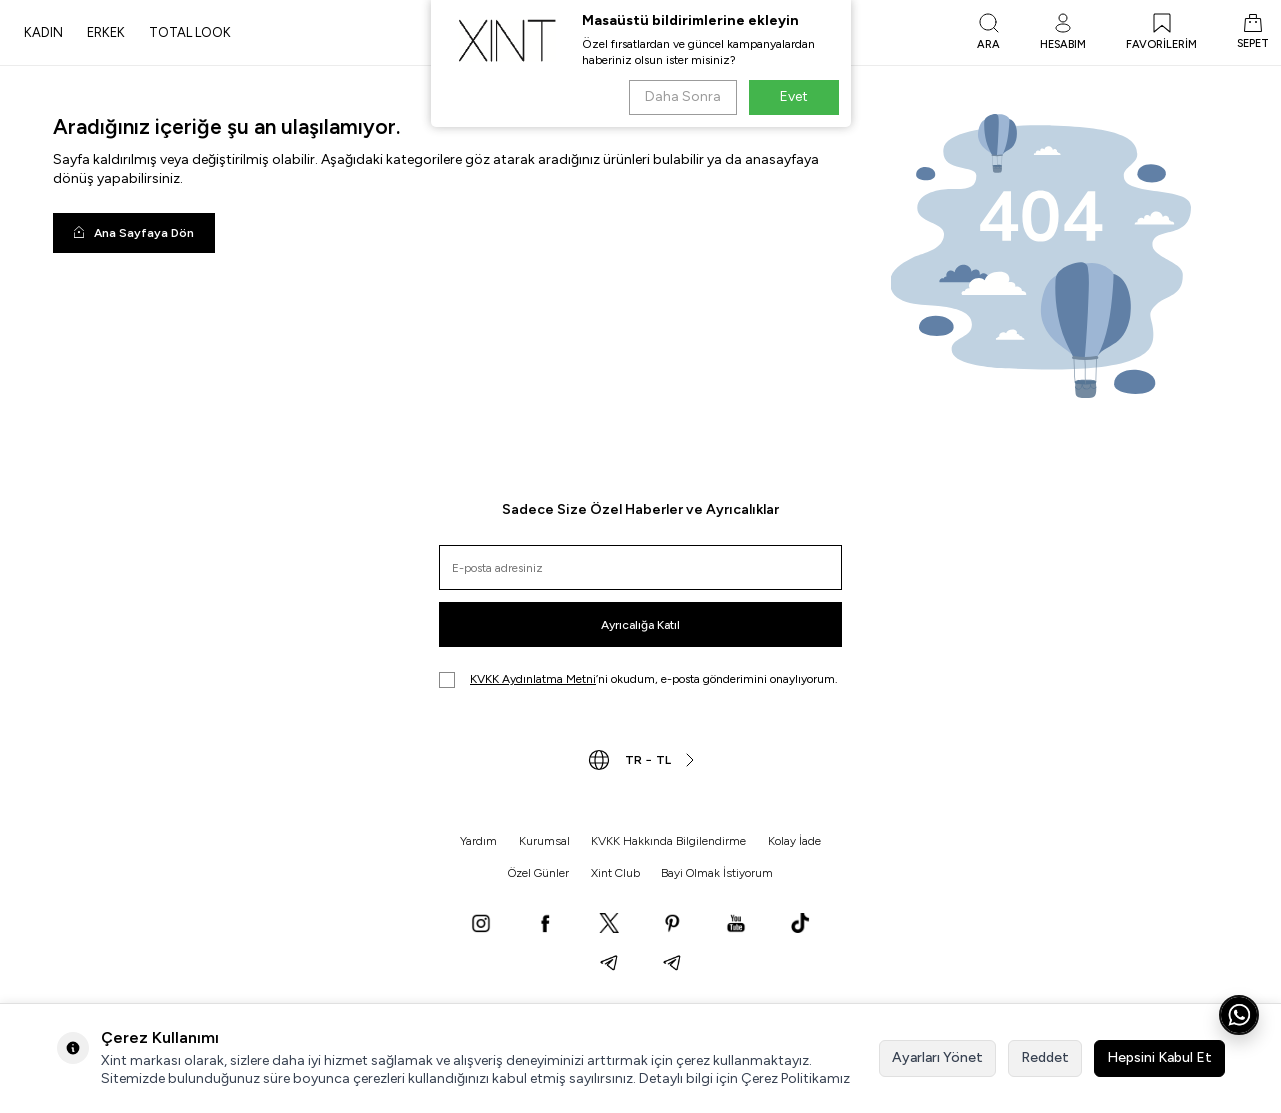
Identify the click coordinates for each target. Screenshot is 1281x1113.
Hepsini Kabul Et (1159, 1057)
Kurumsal (544, 841)
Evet (794, 96)
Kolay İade (794, 841)
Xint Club (615, 873)
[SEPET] (1253, 33)
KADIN (43, 32)
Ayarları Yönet (937, 1057)
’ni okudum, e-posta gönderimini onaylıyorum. (638, 680)
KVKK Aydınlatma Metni (533, 679)
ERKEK (106, 32)
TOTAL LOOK (190, 32)
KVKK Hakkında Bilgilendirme (668, 841)
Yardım (478, 841)
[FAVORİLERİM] (1161, 33)
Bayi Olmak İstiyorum (717, 873)
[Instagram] (481, 925)
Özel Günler (538, 873)
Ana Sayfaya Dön (134, 233)
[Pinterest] (672, 925)
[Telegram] (609, 965)
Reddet (1045, 1057)
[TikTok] (800, 925)
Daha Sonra (683, 96)
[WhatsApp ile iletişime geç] (1239, 1015)
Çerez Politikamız (795, 1078)
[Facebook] (545, 925)
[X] (609, 925)
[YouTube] (736, 925)
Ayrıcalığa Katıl (640, 625)
